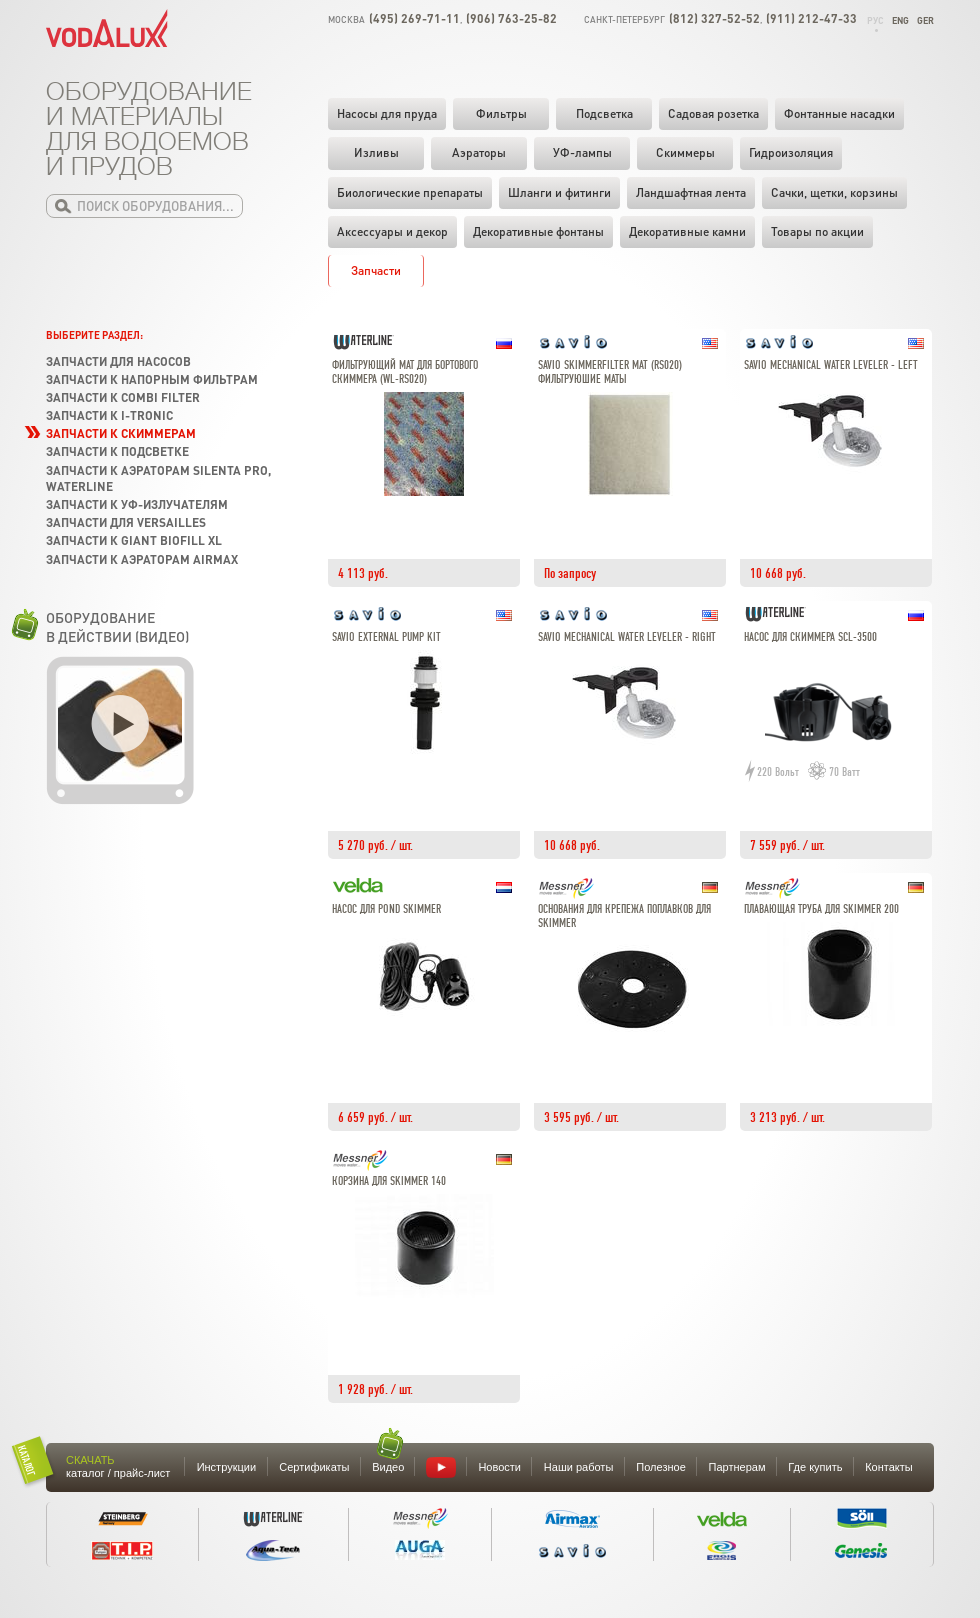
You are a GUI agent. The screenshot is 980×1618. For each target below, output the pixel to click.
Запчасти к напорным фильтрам (152, 379)
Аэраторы (479, 152)
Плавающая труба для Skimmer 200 (821, 909)
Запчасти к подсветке (117, 451)
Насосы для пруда (387, 113)
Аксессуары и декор (392, 231)
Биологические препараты (410, 192)
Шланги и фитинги (559, 192)
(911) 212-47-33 (811, 18)
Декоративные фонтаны (538, 231)
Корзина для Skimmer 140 (389, 1181)
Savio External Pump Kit (386, 637)
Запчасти (376, 270)
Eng (900, 20)
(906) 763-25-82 (511, 18)
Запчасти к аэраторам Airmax (142, 559)
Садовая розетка (713, 113)
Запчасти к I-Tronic (109, 415)
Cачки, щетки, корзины (834, 192)
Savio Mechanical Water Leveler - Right (627, 637)
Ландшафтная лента (691, 192)
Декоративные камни (687, 231)
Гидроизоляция (791, 152)
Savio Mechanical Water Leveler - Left (831, 365)
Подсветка (604, 113)
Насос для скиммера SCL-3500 (810, 637)
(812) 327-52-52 (714, 18)
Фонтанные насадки (839, 113)
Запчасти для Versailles (126, 522)
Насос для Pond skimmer (386, 909)
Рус (875, 20)
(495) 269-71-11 (414, 18)
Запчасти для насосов (118, 361)
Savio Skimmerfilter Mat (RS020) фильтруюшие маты (610, 372)
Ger (925, 20)
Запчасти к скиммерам (121, 433)
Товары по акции (817, 231)
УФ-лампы (582, 152)
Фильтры (501, 113)
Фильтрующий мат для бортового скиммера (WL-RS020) (405, 372)
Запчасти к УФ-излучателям (137, 504)
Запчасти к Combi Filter (123, 397)
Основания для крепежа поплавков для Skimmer (624, 916)
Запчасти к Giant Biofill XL (134, 540)
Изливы (376, 152)
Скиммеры (685, 152)
